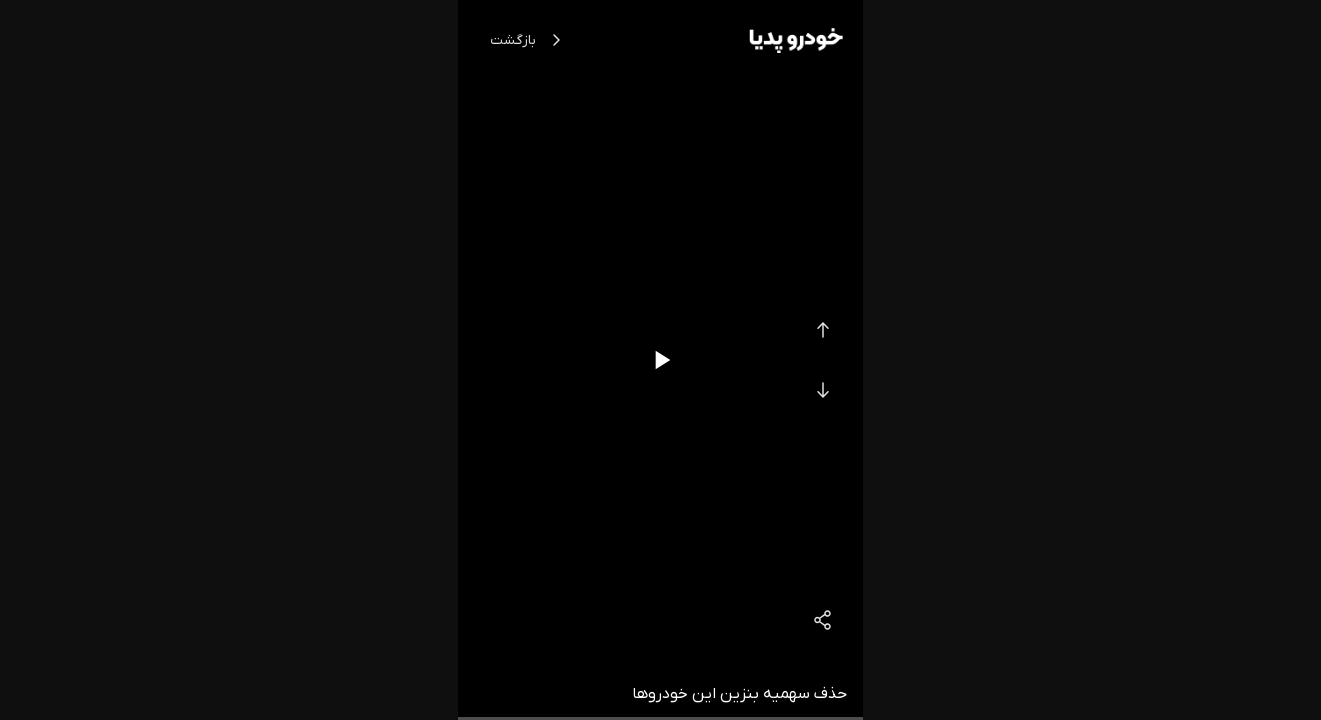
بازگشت (529, 40)
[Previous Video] (823, 330)
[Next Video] (823, 390)
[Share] (823, 620)
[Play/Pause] (661, 360)
